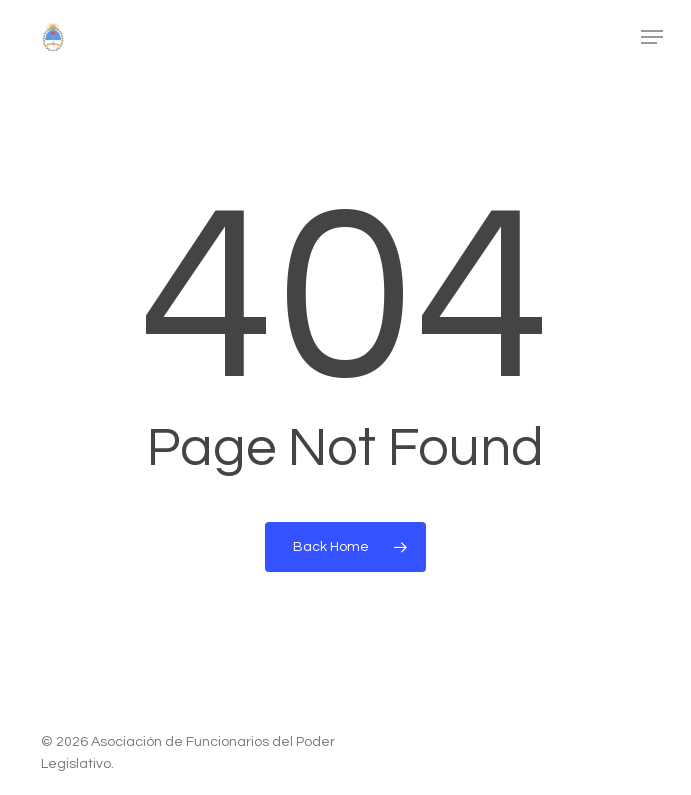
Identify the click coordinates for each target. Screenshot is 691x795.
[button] (652, 37)
